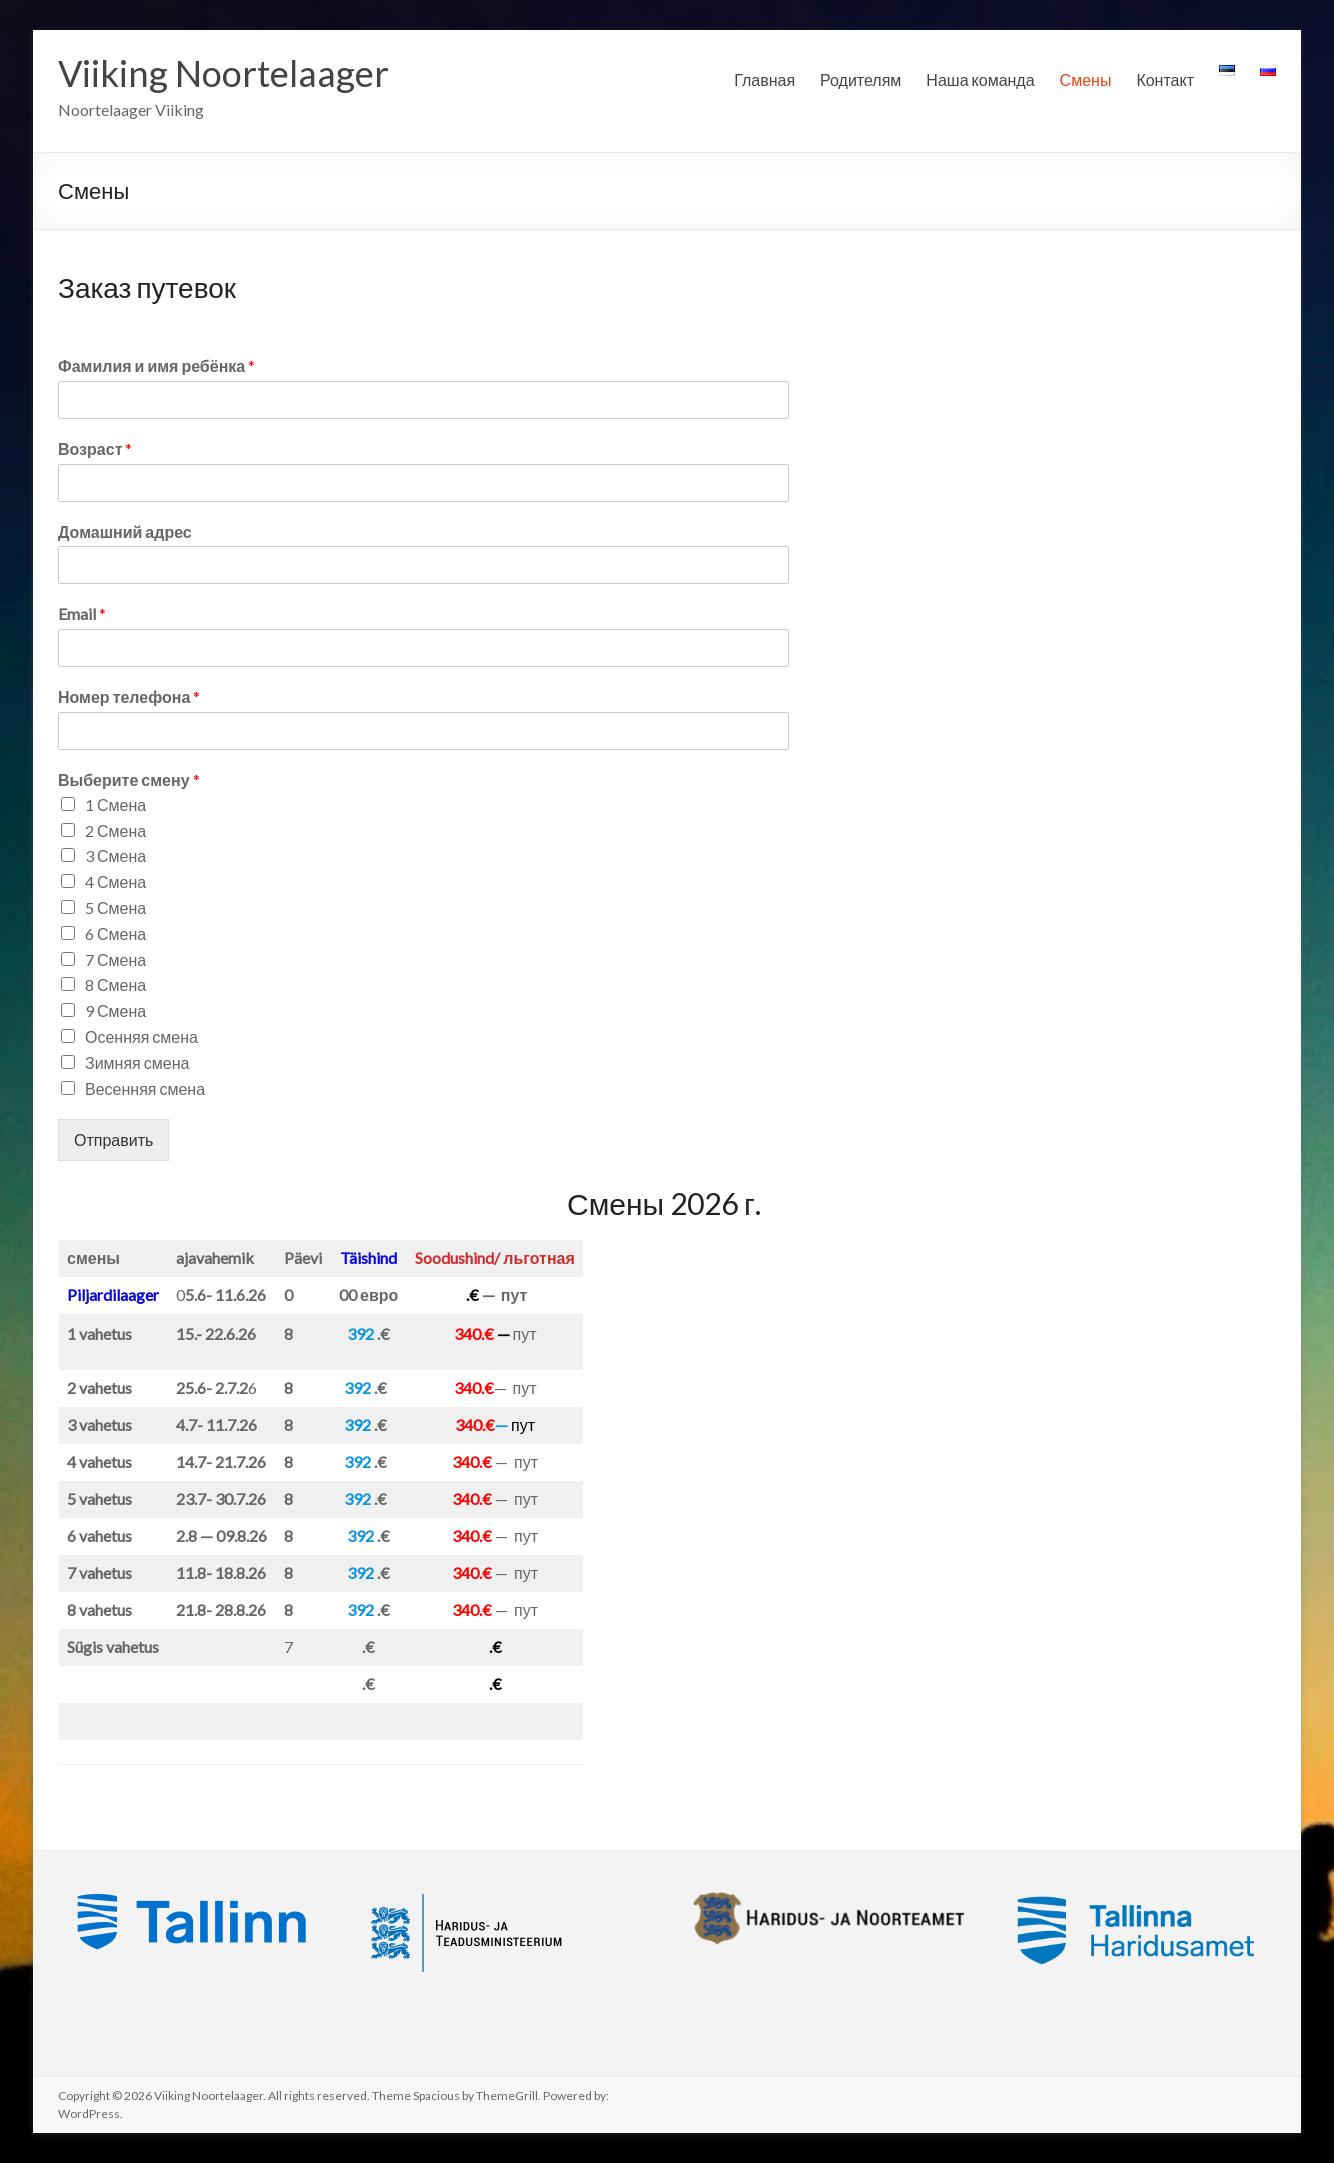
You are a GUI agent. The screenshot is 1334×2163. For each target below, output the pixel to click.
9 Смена (115, 1010)
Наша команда (980, 79)
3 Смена (115, 855)
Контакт (1165, 79)
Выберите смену (129, 779)
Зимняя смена (137, 1062)
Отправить (113, 1139)
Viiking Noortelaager (223, 73)
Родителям (860, 79)
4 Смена (115, 881)
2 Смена (115, 830)
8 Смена (115, 984)
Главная (764, 79)
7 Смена (115, 959)
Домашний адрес (125, 531)
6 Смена (115, 933)
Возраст (95, 448)
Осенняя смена (141, 1036)
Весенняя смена (145, 1088)
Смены (1086, 79)
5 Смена (115, 907)
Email (82, 613)
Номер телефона (129, 696)
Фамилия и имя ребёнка (156, 365)
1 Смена (115, 804)
